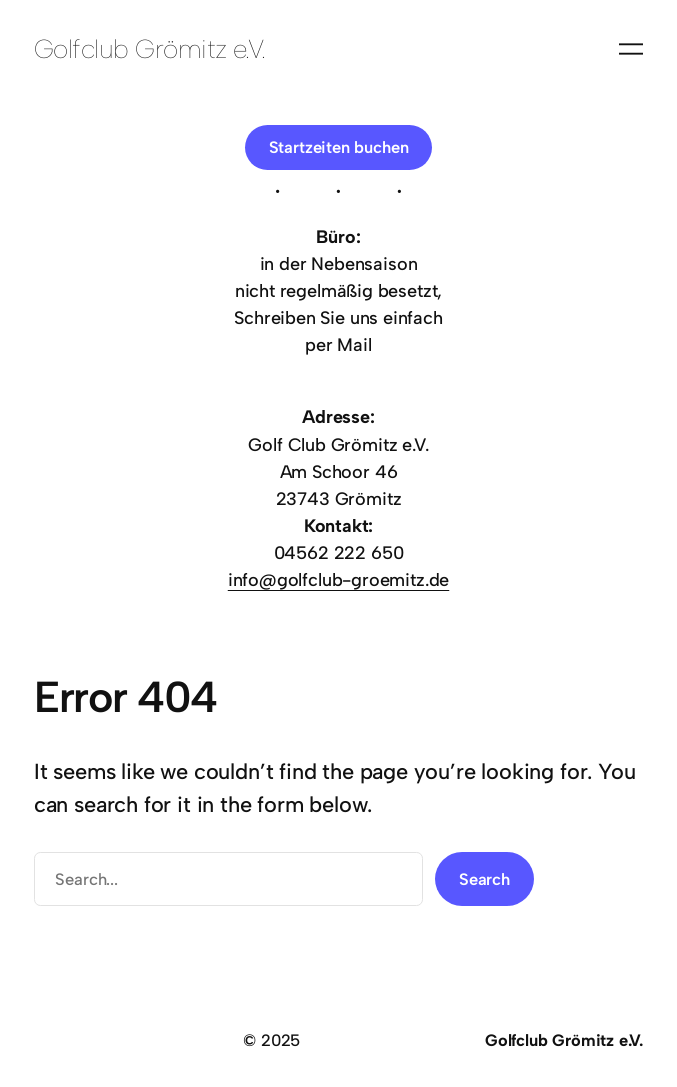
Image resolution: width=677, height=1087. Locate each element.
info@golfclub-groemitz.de (339, 580)
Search (484, 879)
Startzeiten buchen (339, 147)
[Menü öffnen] (631, 49)
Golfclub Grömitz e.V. (150, 49)
